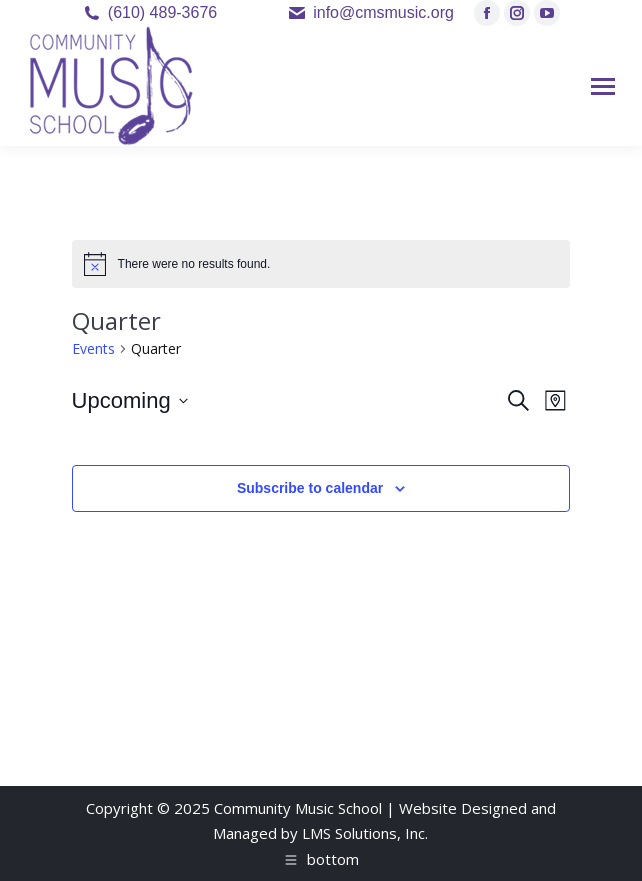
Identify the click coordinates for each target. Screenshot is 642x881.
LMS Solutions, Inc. (365, 833)
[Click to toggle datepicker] (130, 400)
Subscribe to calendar (310, 488)
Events (93, 348)
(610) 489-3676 (162, 12)
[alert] (321, 264)
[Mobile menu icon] (603, 86)
